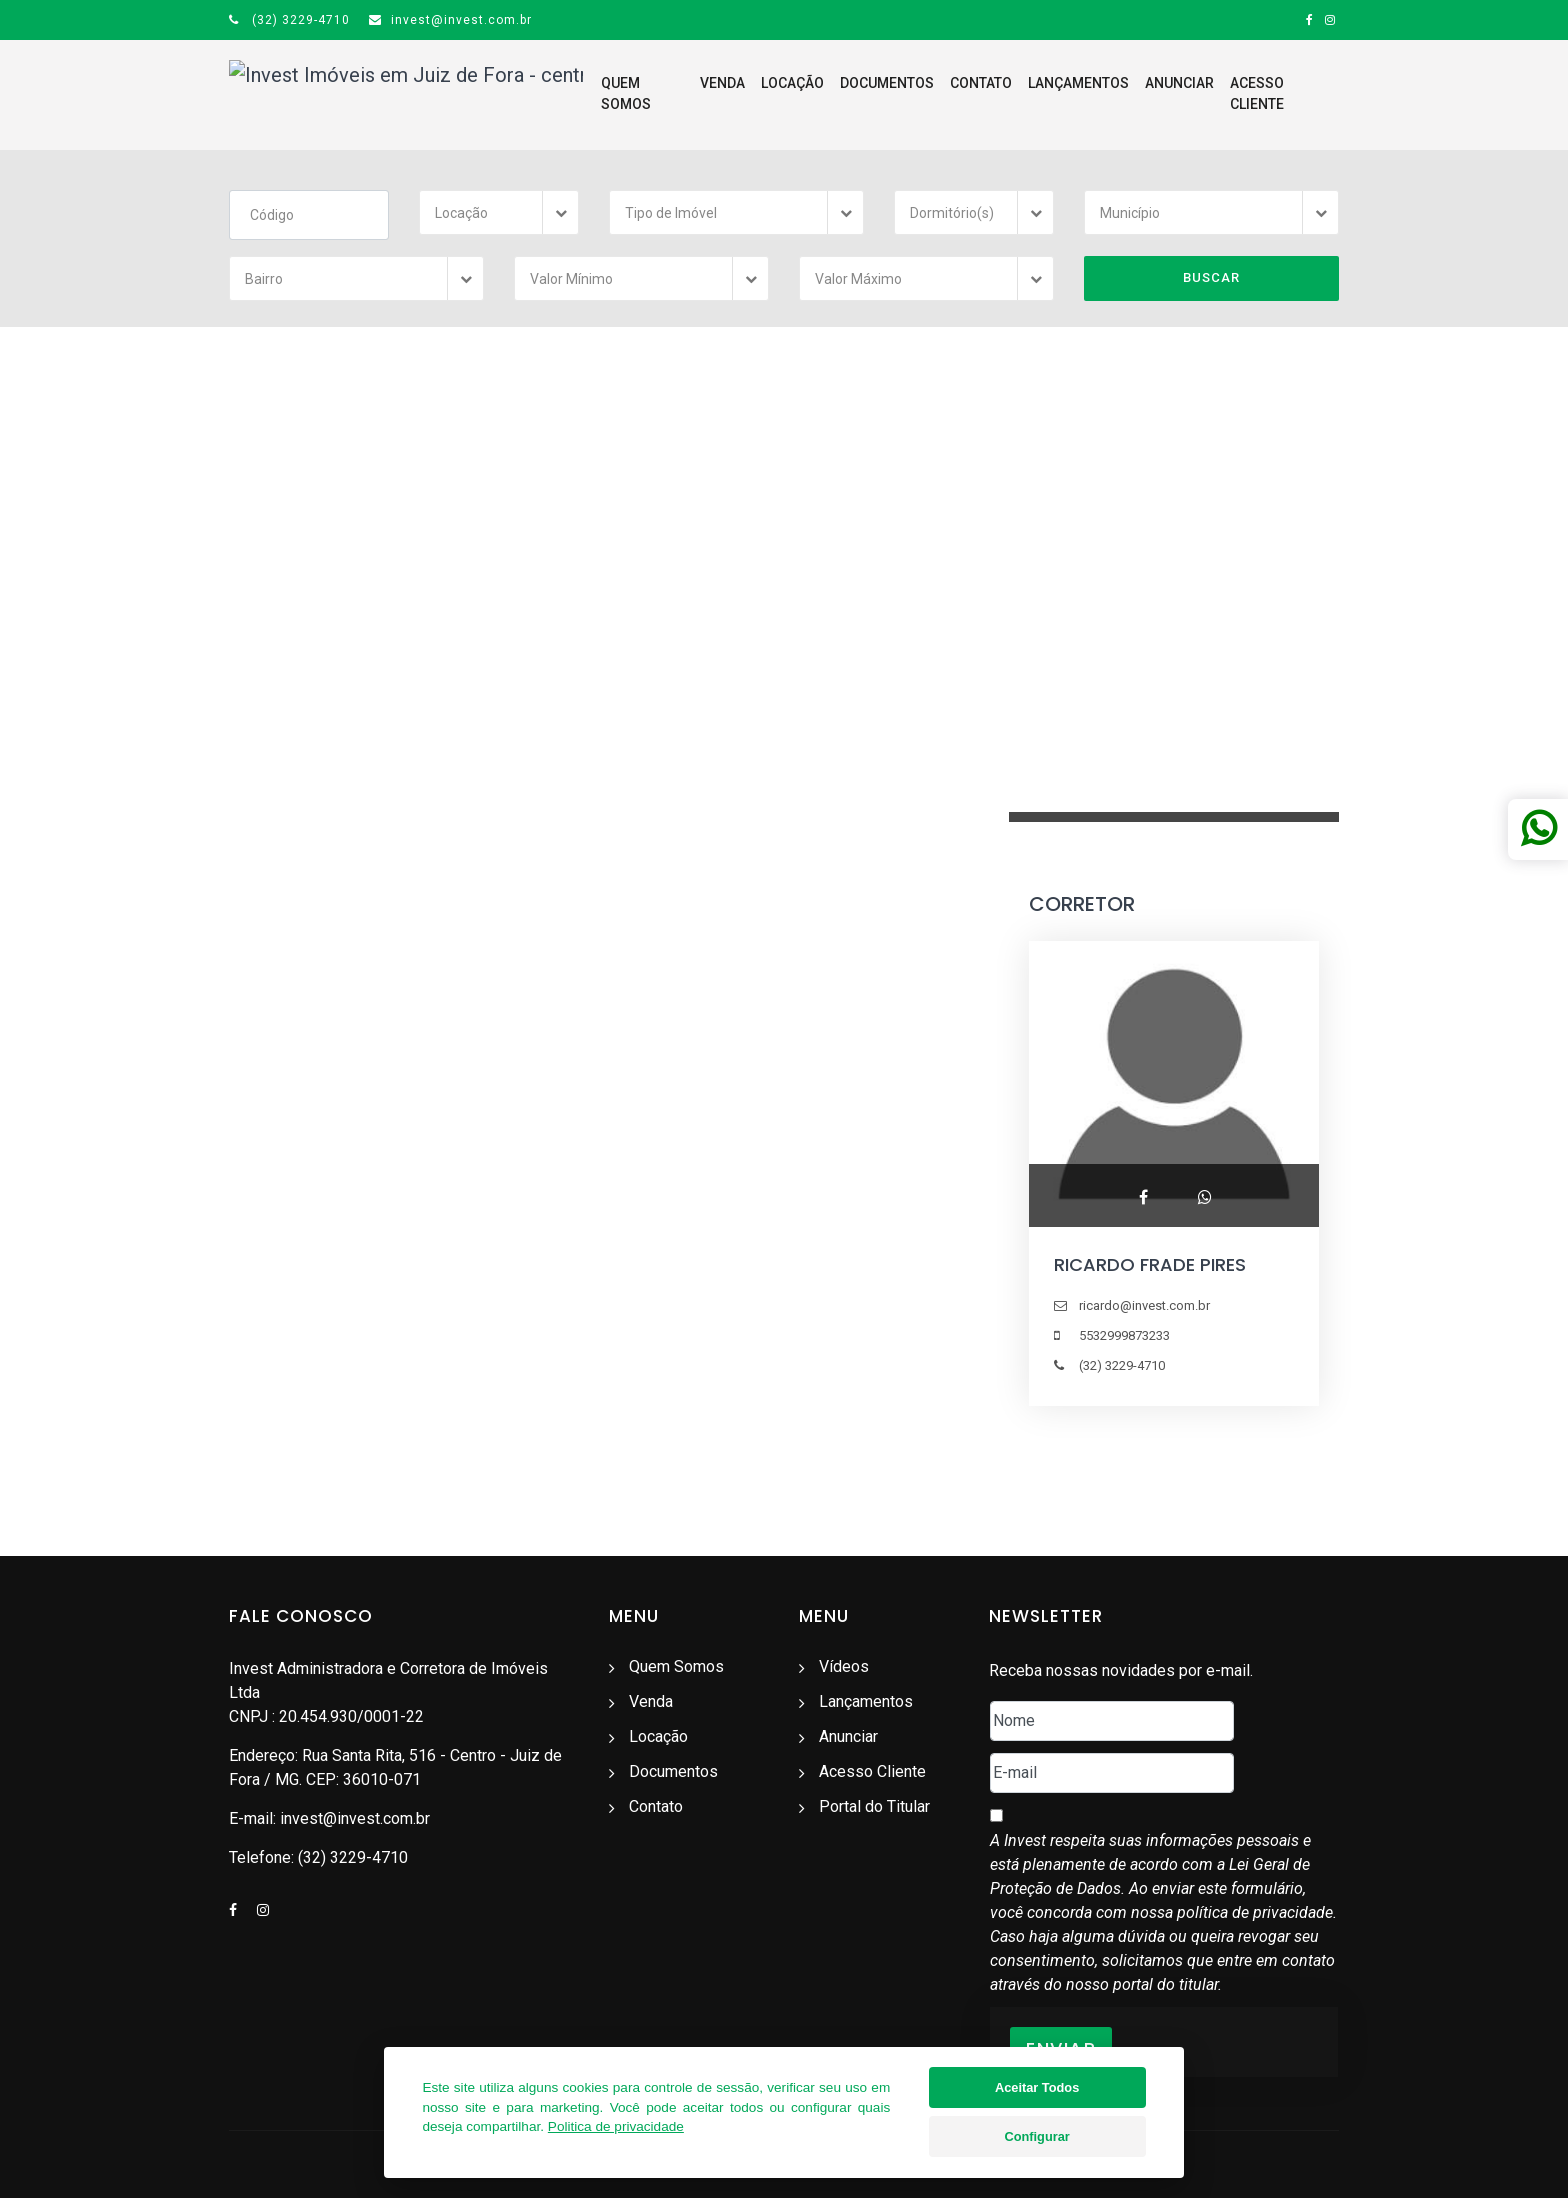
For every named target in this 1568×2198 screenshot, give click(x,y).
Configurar (1036, 2136)
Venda (673, 94)
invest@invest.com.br (450, 20)
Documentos (838, 94)
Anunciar (1130, 94)
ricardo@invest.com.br (1144, 1306)
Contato (932, 94)
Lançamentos (1029, 94)
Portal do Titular (874, 1806)
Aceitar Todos (1037, 2087)
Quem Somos (589, 94)
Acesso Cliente (1236, 94)
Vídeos (844, 1666)
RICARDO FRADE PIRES (1150, 1265)
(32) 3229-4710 (289, 20)
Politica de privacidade (616, 2126)
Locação (743, 94)
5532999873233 (1124, 1336)
